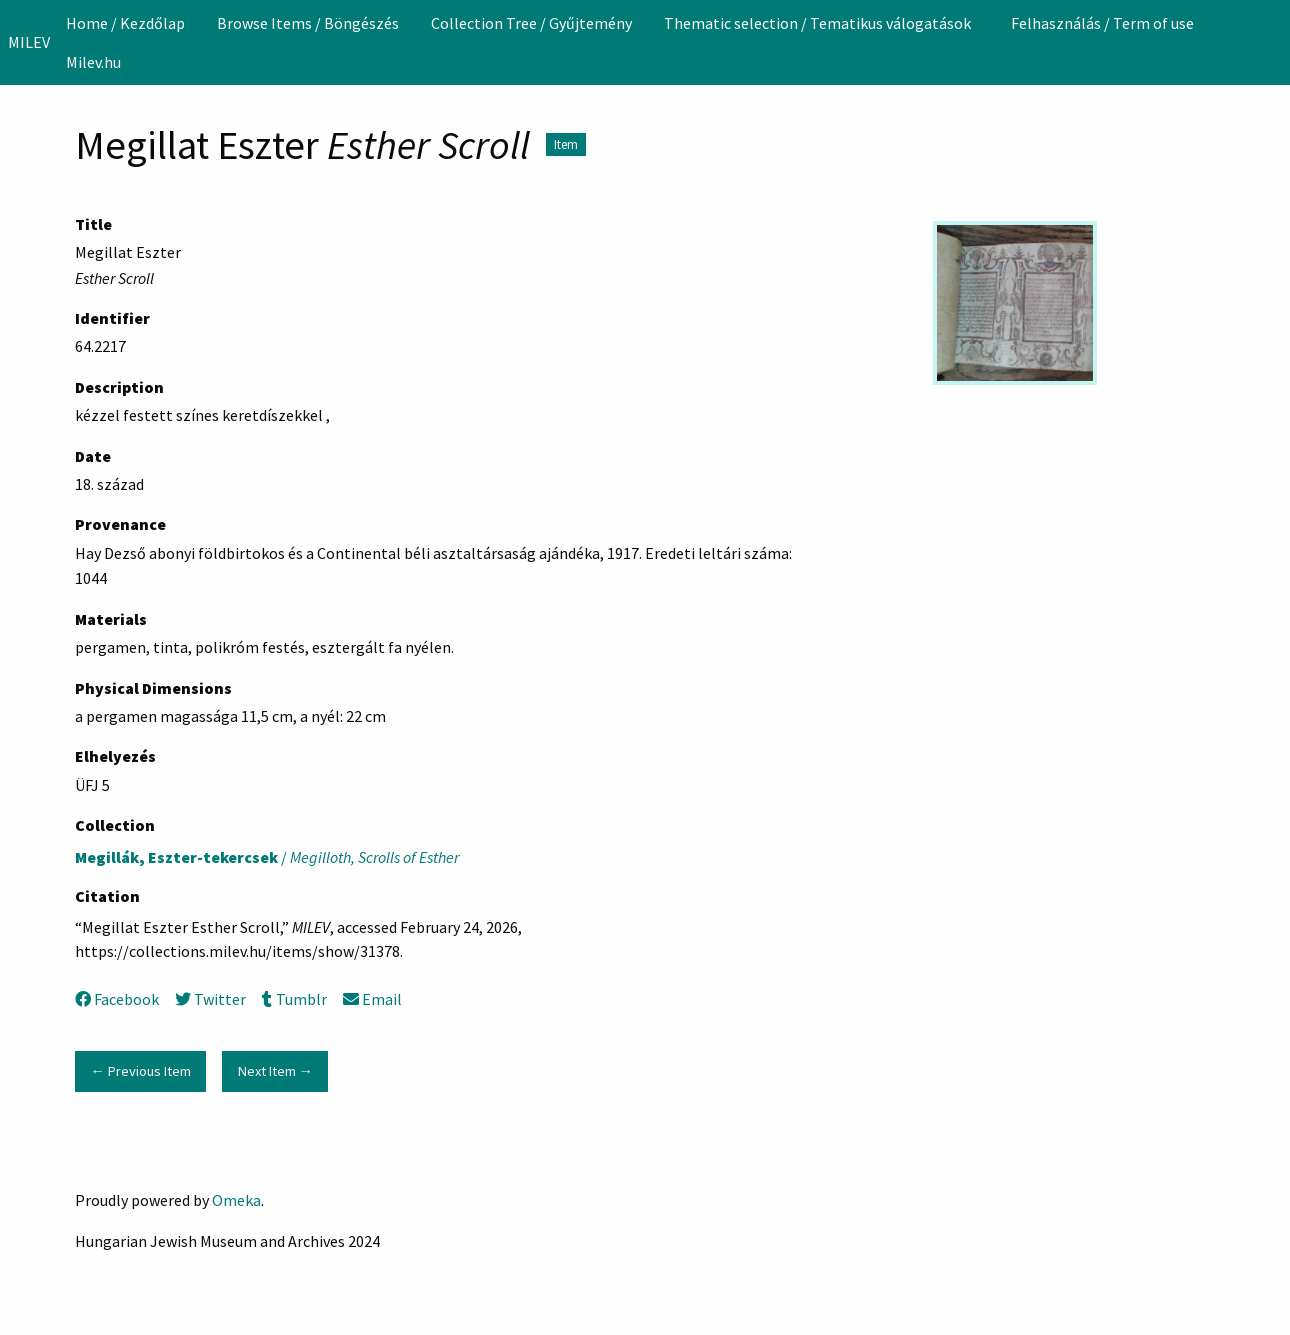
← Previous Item (140, 1071)
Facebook (117, 999)
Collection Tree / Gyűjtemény (531, 23)
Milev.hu (93, 62)
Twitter (210, 999)
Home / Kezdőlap (125, 23)
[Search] (1273, 42)
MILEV (29, 42)
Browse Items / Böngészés (308, 23)
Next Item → (275, 1071)
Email (372, 999)
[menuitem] (125, 23)
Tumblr (294, 999)
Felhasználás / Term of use (1102, 23)
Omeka (236, 1200)
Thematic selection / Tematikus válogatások (817, 23)
